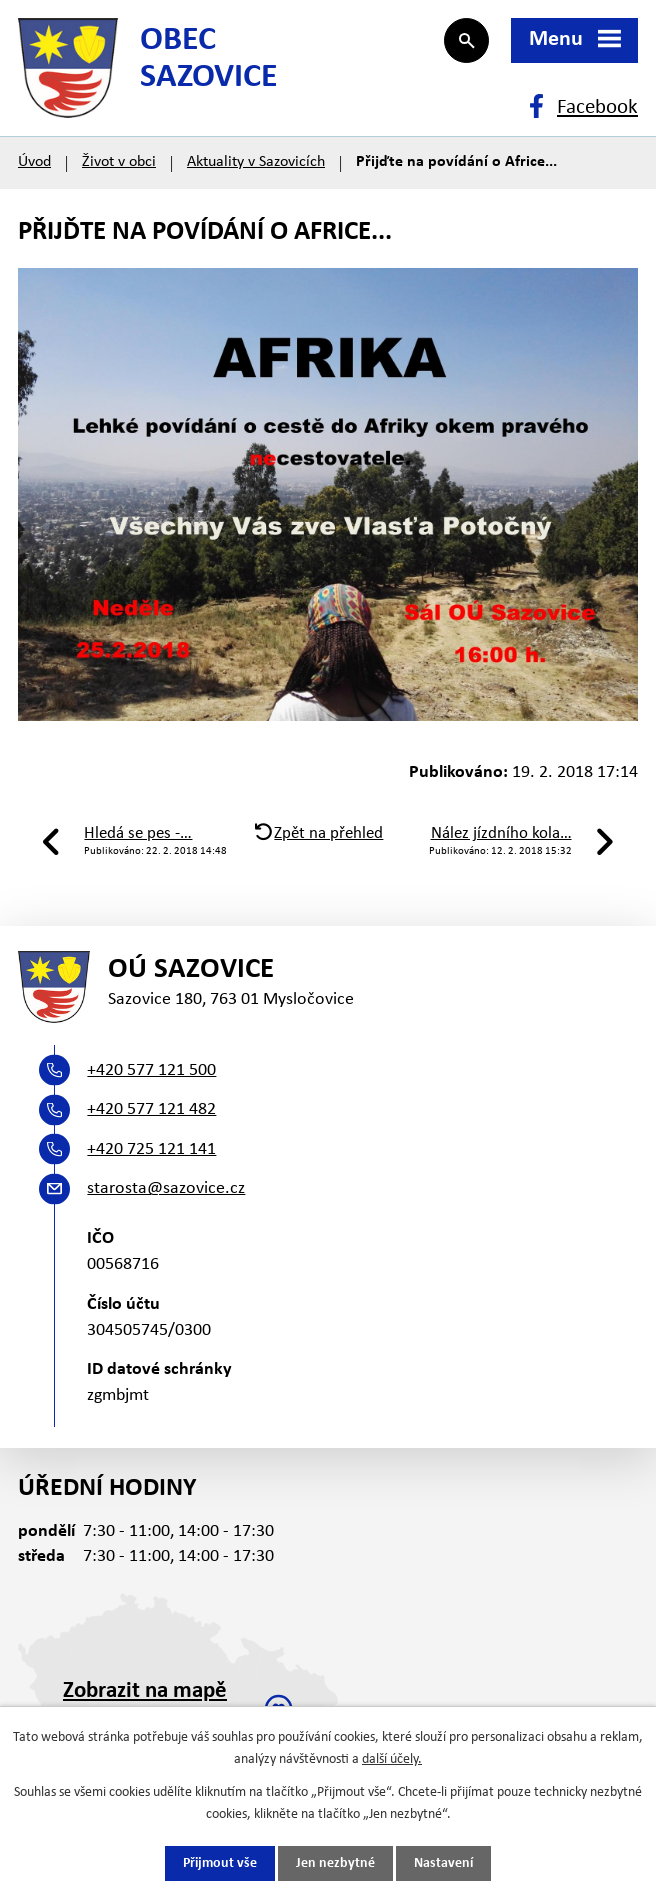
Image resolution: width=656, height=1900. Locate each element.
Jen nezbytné (335, 1863)
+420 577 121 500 (151, 1070)
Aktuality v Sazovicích (256, 162)
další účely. (392, 1759)
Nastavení (443, 1863)
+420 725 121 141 (151, 1149)
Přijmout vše (220, 1863)
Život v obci (119, 162)
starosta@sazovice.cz (166, 1188)
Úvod (34, 162)
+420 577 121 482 (151, 1109)
